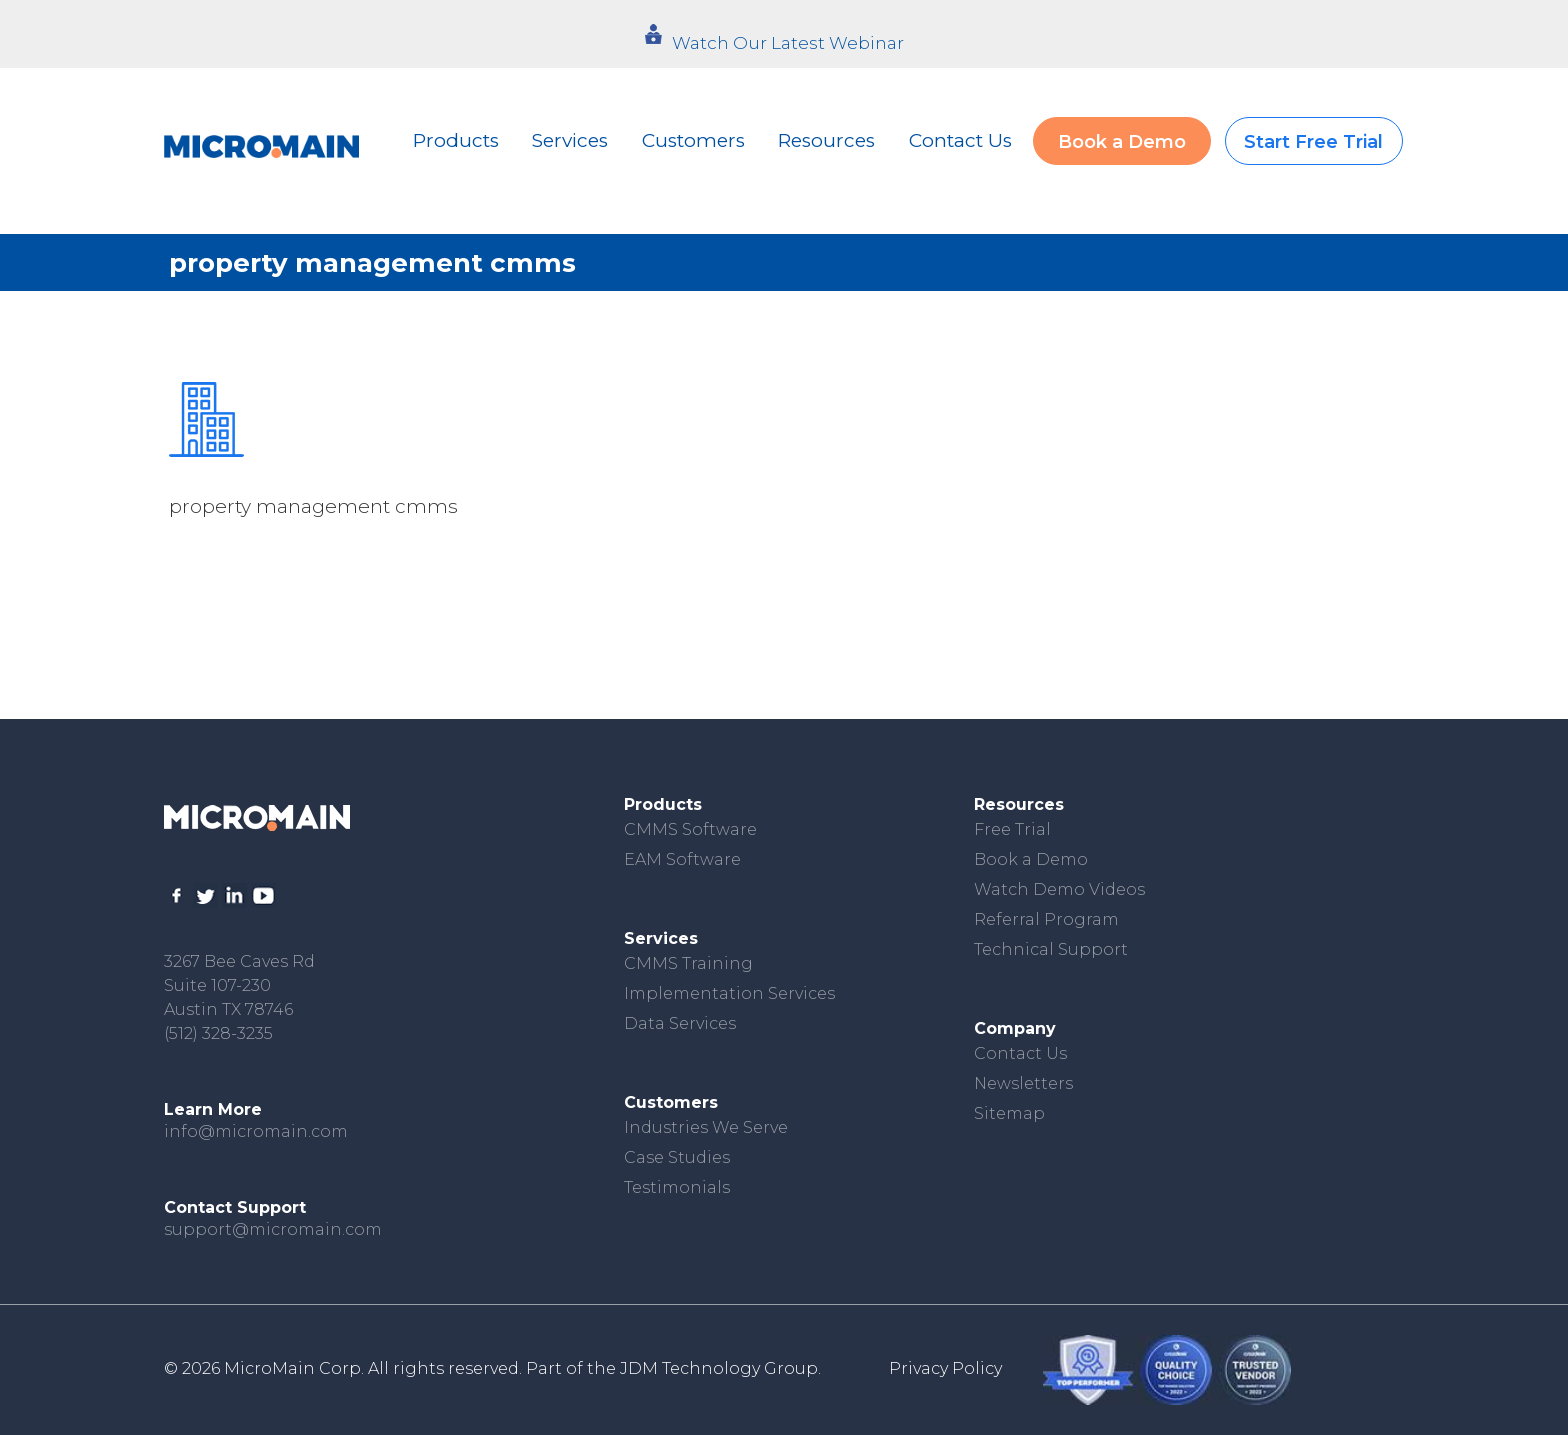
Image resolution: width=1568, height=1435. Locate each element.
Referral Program (1046, 919)
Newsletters (1023, 1083)
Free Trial (1012, 829)
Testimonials (677, 1187)
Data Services (680, 1023)
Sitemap (1009, 1113)
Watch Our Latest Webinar (788, 43)
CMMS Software (690, 829)
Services (570, 140)
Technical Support (1051, 949)
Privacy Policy (945, 1368)
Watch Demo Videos (1059, 889)
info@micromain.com (256, 1131)
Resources (826, 140)
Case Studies (677, 1157)
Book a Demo (1122, 142)
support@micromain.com (273, 1229)
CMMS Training (688, 963)
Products (456, 140)
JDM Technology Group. (720, 1368)
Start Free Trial (1313, 142)
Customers (693, 140)
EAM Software (682, 859)
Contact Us (960, 140)
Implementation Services (729, 993)
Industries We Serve (706, 1127)
